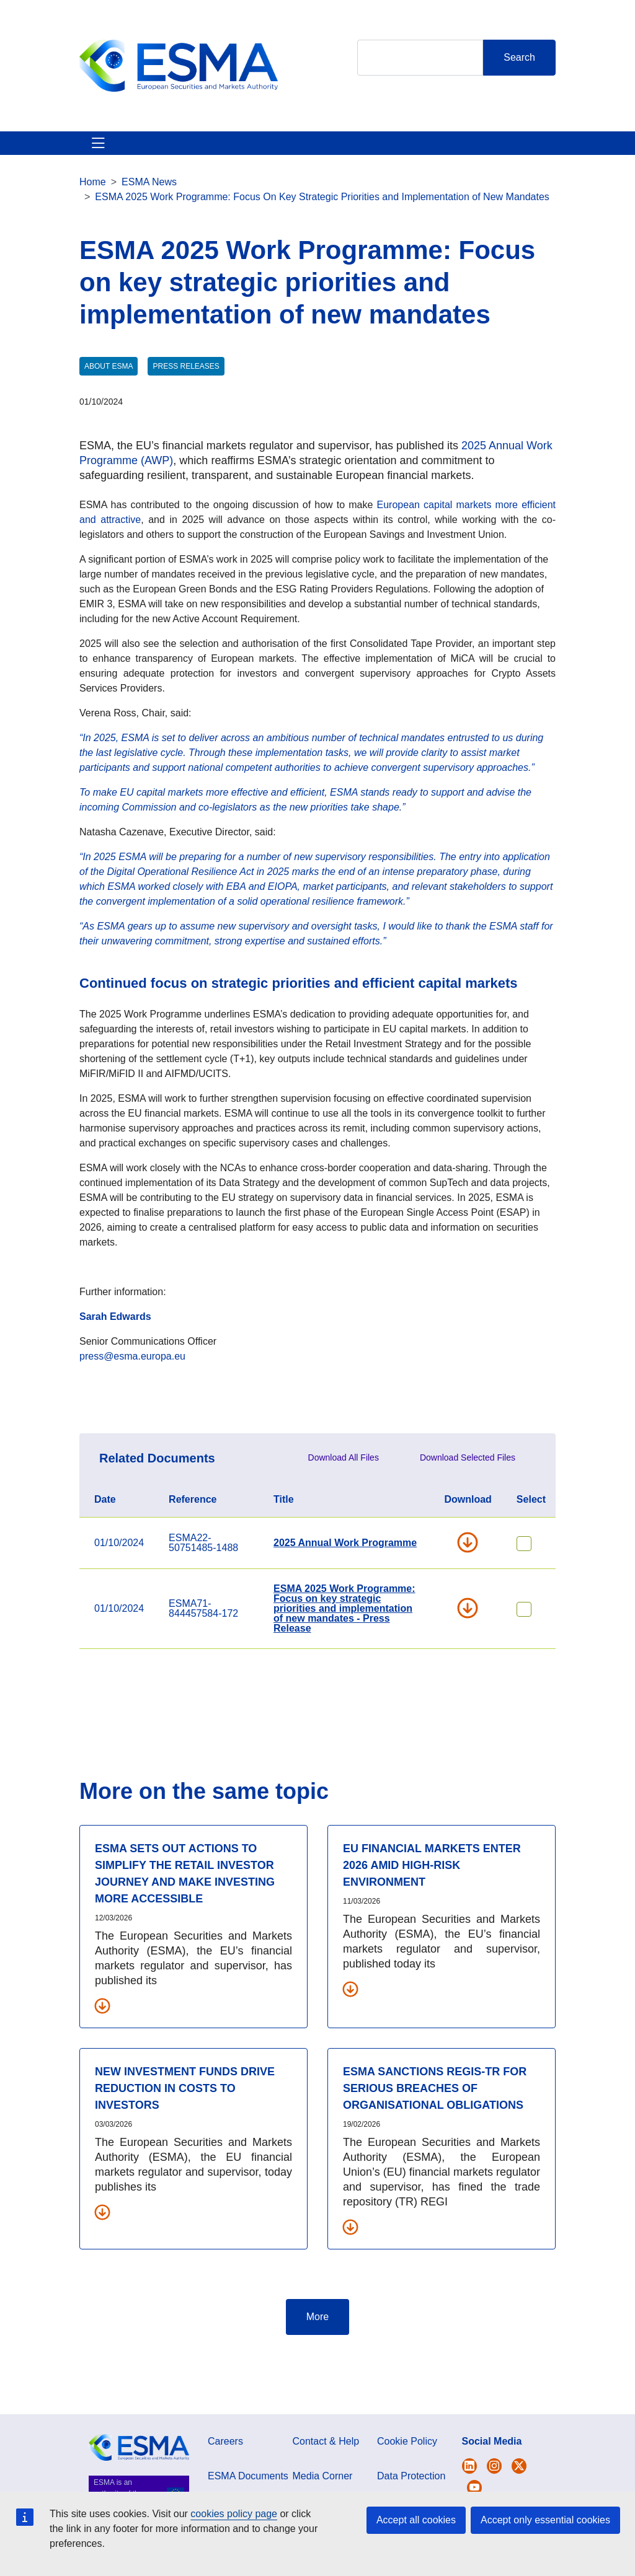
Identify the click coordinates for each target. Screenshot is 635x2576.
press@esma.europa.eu (132, 1401)
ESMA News (149, 226)
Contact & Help (428, 165)
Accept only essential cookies (545, 2520)
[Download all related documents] (102, 2049)
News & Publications (231, 165)
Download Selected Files (467, 1502)
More (317, 2361)
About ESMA (93, 165)
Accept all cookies (416, 2520)
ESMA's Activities (155, 165)
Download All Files (343, 1502)
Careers (225, 2486)
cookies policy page (233, 2513)
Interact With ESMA (367, 165)
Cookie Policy (407, 2486)
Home (92, 226)
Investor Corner (305, 165)
